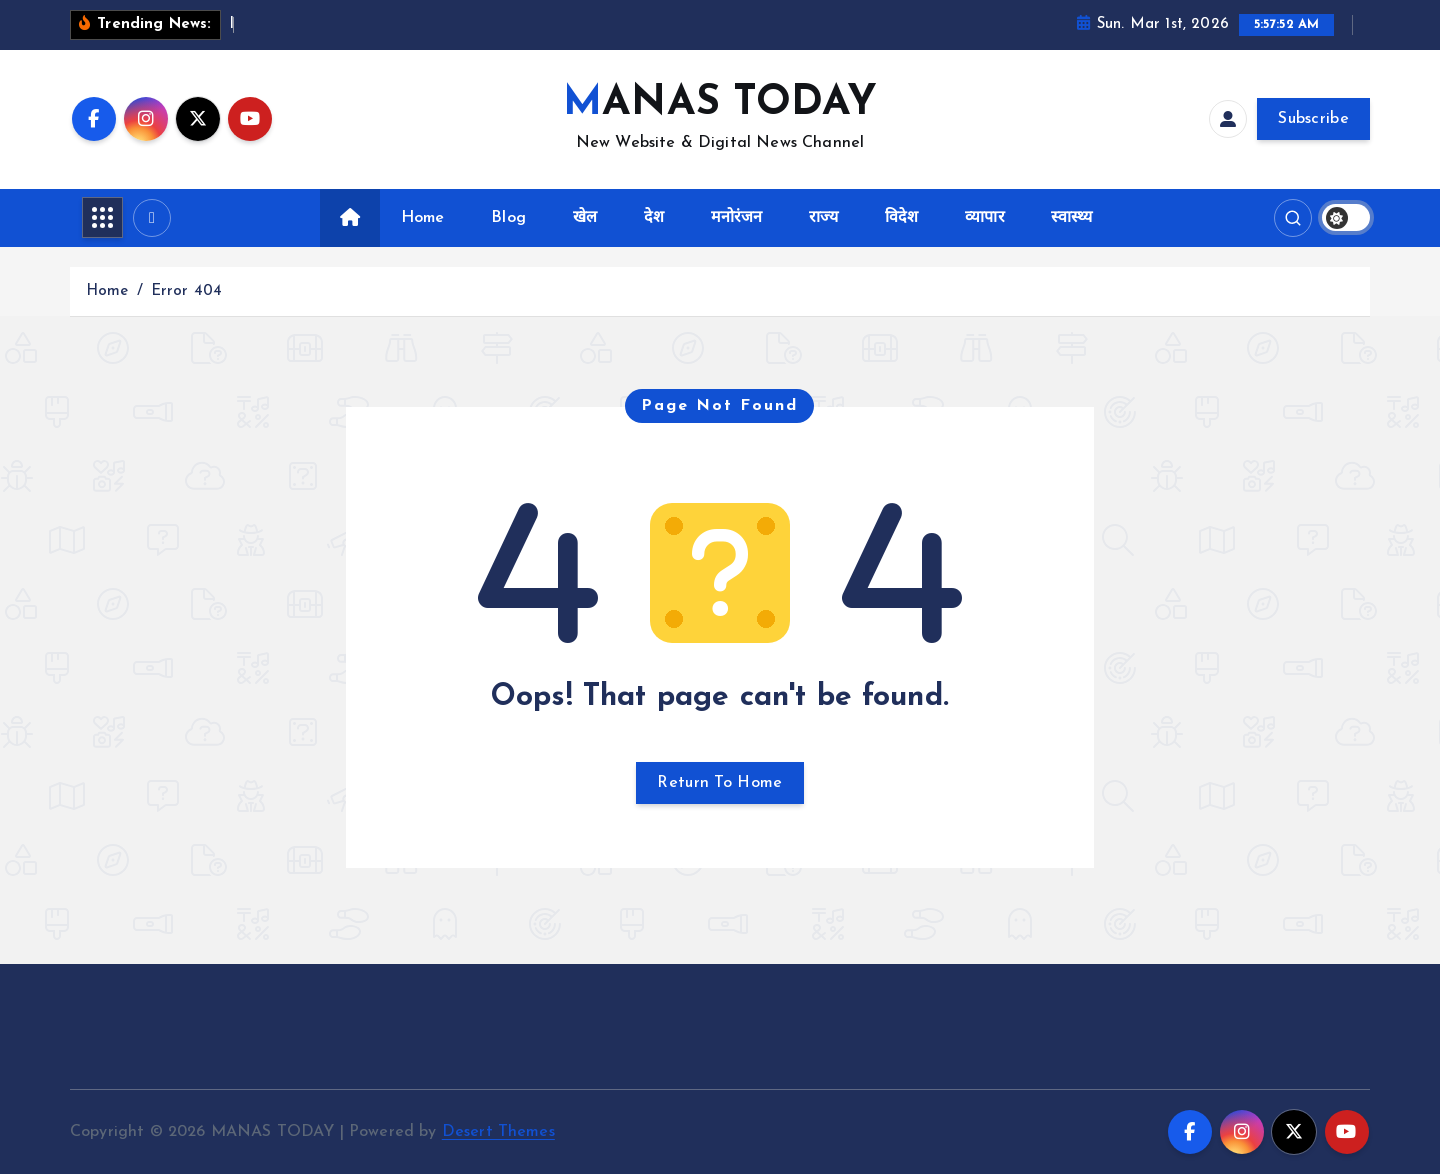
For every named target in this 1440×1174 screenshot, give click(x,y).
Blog (508, 218)
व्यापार (984, 218)
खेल (585, 218)
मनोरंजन (737, 218)
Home (423, 218)
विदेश (901, 218)
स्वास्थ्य (1071, 218)
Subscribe (1313, 119)
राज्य (823, 218)
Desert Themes (498, 1132)
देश (654, 218)
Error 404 (186, 291)
